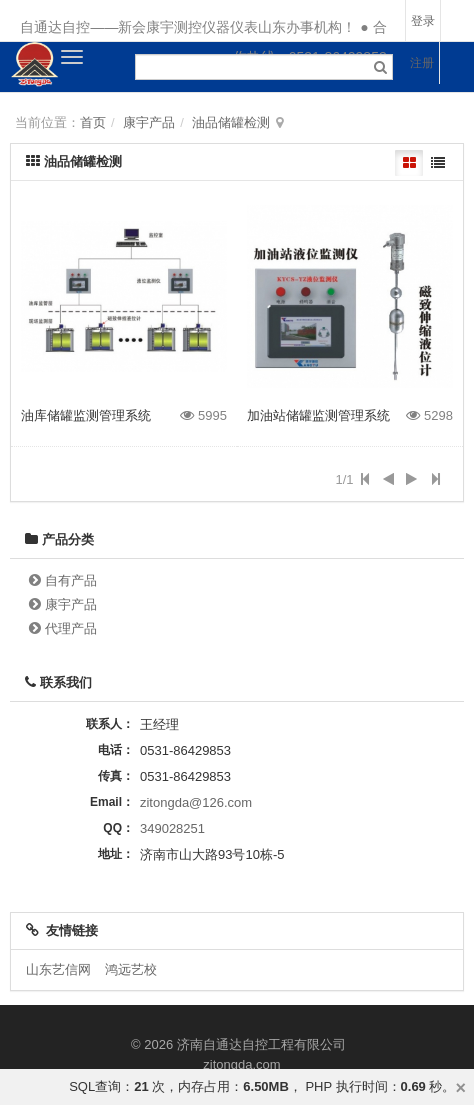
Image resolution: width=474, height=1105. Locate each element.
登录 (423, 21)
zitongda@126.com (196, 802)
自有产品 (71, 580)
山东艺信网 (58, 969)
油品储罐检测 (231, 122)
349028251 (172, 828)
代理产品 (71, 628)
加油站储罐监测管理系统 (318, 415)
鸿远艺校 (131, 969)
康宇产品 (149, 122)
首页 (93, 122)
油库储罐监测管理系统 (86, 415)
